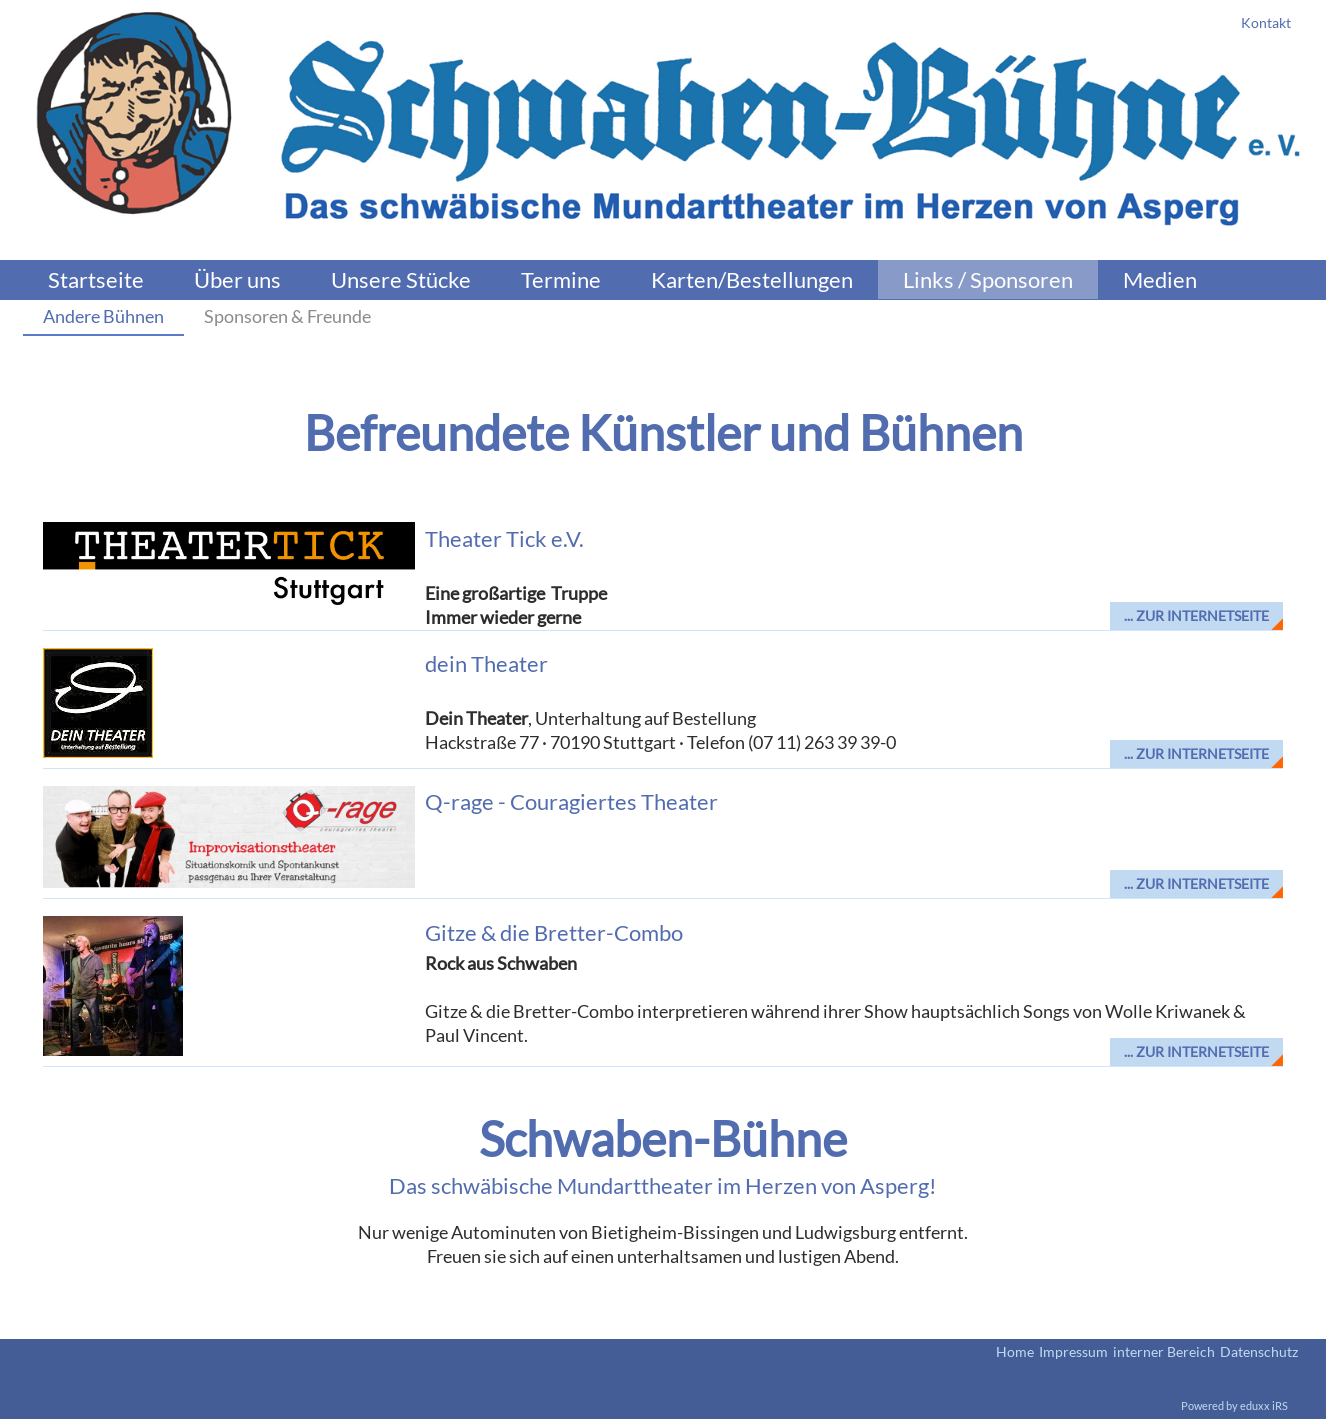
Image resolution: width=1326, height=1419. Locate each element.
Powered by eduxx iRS (1234, 1405)
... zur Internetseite (1196, 615)
